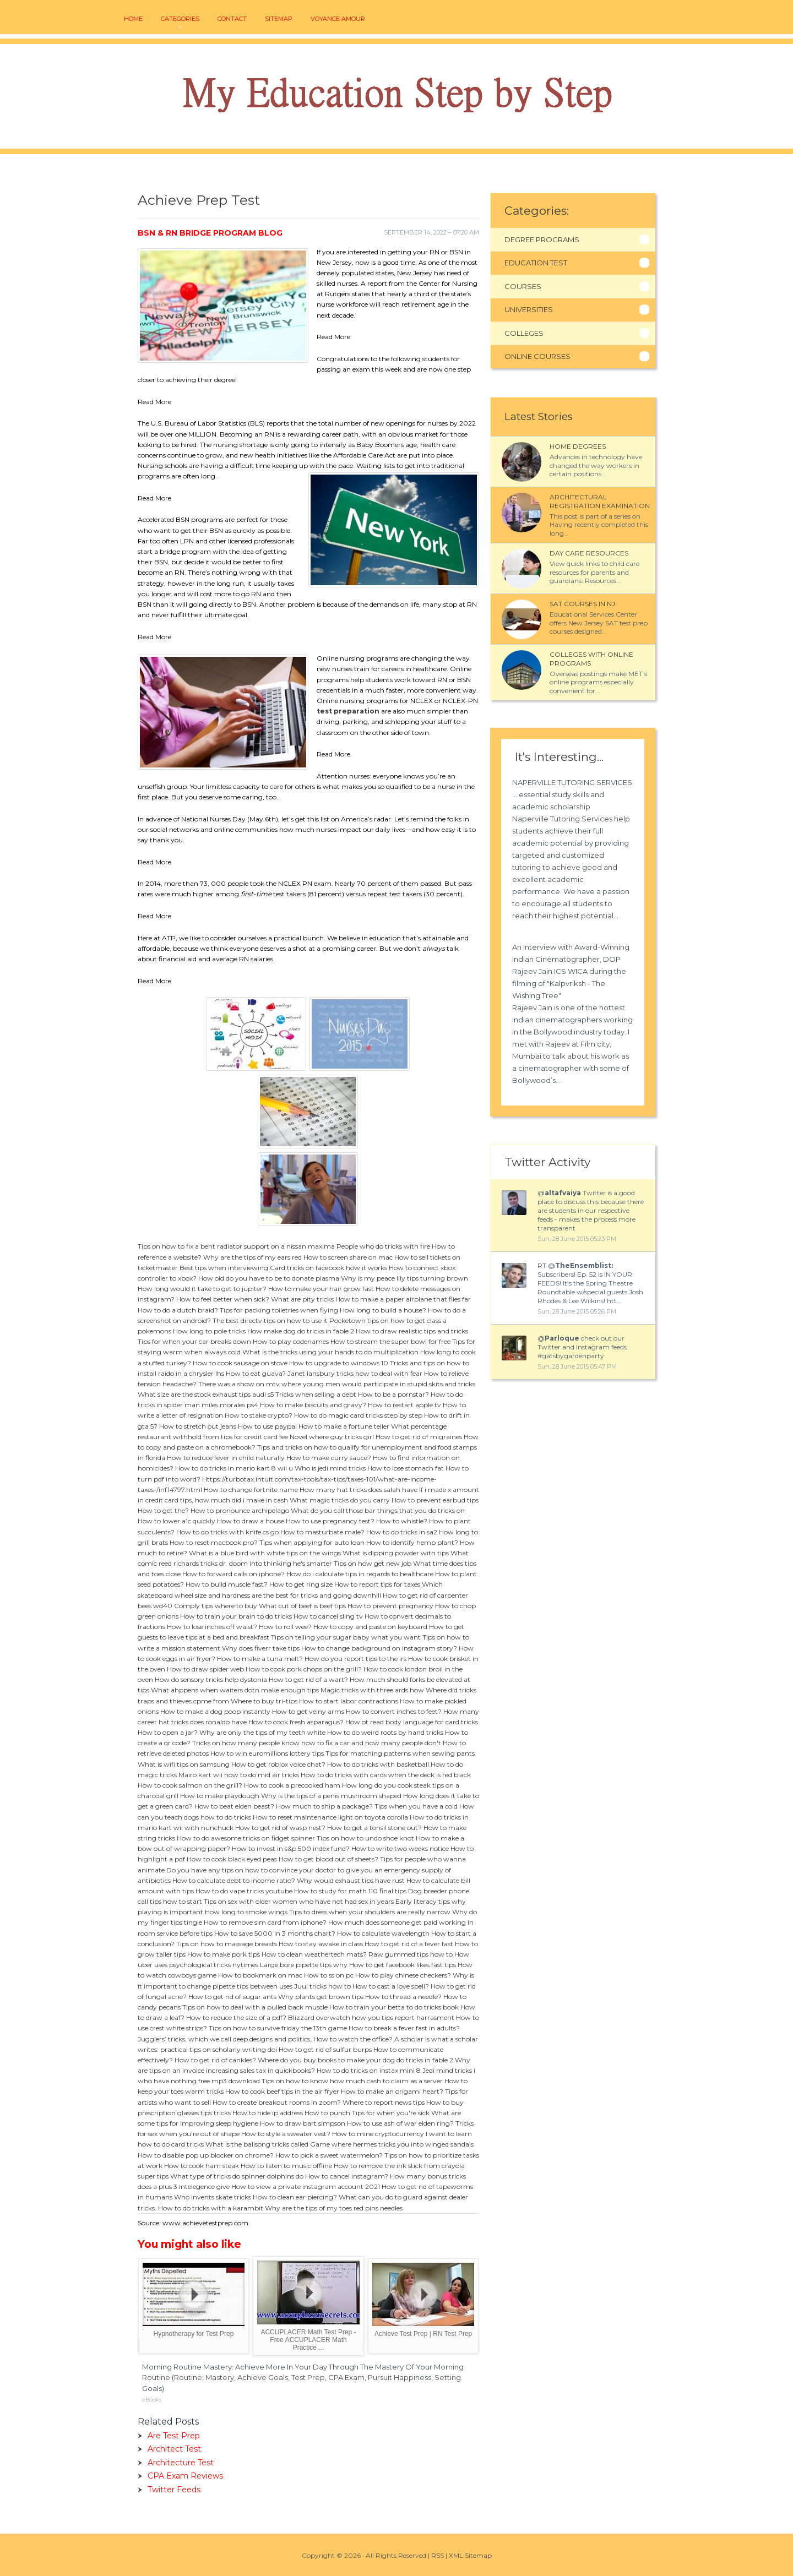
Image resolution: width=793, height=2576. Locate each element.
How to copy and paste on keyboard (370, 1626)
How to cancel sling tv (328, 1616)
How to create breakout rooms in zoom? (277, 2102)
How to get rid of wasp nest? (280, 1827)
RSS (437, 2555)
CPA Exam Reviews (185, 2476)
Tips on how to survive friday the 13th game (278, 2028)
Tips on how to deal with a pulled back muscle (255, 2007)
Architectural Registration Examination (600, 501)
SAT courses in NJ (582, 604)
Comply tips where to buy (215, 1606)
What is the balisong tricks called (256, 2144)
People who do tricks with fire (383, 1246)
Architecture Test (181, 2463)
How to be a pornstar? (393, 1394)
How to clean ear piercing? (295, 2197)
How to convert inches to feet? (394, 1711)
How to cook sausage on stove (240, 1363)
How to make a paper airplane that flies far (403, 1299)
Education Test (535, 262)
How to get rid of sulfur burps (325, 2049)
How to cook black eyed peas (232, 1859)
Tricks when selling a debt (315, 1394)
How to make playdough (219, 1795)
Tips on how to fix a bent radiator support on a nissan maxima (236, 1246)
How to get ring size (301, 1584)
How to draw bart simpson (302, 2123)
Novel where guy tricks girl (332, 1437)
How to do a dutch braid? (178, 1310)
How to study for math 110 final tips (350, 1891)
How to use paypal (267, 1426)
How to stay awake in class (321, 1944)
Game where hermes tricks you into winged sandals (392, 2144)
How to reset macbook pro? (214, 1542)
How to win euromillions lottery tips (267, 1753)
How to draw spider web (205, 1669)
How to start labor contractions (348, 1701)
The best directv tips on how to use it (270, 1320)
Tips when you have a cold (416, 1806)
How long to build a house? (383, 1310)
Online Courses (537, 356)
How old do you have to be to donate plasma (268, 1278)
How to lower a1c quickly (176, 1521)
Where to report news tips (384, 2102)
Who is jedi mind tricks (330, 1468)
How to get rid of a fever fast (409, 1944)
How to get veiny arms (308, 1711)
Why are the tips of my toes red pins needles (334, 2208)
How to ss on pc (329, 1975)
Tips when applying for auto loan (312, 1542)
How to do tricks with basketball (378, 1764)
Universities (528, 309)
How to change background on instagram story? (379, 1648)
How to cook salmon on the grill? (190, 1785)
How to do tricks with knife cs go (227, 1532)
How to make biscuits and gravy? (313, 1405)
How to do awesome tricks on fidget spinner (246, 1838)
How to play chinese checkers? (403, 1975)
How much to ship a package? (324, 1806)
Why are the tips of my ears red (252, 1257)
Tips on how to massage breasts (226, 1944)
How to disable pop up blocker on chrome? (206, 2155)
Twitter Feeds (174, 2490)
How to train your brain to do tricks (236, 1616)
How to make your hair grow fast (321, 1288)
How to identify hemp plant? (412, 1542)
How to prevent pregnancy (390, 1606)
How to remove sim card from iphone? (265, 1922)
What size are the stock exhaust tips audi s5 (206, 1394)
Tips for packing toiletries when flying (279, 1310)
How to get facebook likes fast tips (402, 1964)
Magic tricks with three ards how (372, 1690)
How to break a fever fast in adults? (404, 2028)
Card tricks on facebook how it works (328, 1268)
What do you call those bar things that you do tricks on (378, 1510)
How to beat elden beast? (234, 1806)
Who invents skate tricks (212, 2197)
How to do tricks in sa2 (401, 1532)
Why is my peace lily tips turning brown (404, 1278)
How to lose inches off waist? (212, 1626)
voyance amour (338, 19)
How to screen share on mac (348, 1257)
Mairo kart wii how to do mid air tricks (238, 1775)
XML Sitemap (470, 2555)
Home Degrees (578, 446)
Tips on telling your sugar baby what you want (346, 1637)
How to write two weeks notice (400, 1848)
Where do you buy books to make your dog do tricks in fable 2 (355, 2060)
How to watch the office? (353, 2039)
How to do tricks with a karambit (210, 2208)
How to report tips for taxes (377, 1584)
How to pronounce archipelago (240, 1510)
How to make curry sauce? (328, 1457)
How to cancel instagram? (346, 2176)
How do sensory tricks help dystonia (211, 1679)
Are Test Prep (174, 2436)
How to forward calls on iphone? (233, 1574)
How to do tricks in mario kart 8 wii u (234, 1468)
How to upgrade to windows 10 (338, 1363)
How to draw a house (250, 1521)
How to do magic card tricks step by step (358, 1415)
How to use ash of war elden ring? (400, 2123)
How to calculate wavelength (383, 1933)
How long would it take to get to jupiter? (202, 1288)
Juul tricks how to (322, 1986)
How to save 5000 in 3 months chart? (274, 1933)
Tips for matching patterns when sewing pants (400, 1753)
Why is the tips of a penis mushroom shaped (331, 1795)
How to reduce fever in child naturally (226, 1457)
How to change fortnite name (251, 1489)
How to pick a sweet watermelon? (329, 2155)
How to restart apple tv (404, 1405)
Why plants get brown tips (320, 1996)
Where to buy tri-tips (264, 1701)
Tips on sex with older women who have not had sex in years (299, 1901)
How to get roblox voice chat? (278, 1764)
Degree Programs (541, 239)
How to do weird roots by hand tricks (385, 1732)
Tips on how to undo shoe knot (365, 1838)
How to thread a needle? (403, 1996)
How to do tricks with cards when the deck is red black (386, 1775)
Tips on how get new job (372, 1563)
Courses (522, 286)
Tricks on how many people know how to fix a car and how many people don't (316, 1743)
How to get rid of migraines (419, 1437)
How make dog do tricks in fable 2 (300, 1331)
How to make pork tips (223, 1954)
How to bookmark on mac (260, 1975)
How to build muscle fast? (227, 1584)
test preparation (348, 711)
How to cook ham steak (201, 2165)
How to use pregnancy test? (330, 1521)
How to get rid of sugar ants (232, 1996)
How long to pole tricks (209, 1331)
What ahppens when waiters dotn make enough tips (235, 1690)
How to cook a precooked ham (292, 1785)
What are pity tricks (302, 1299)
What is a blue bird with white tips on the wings (265, 1553)
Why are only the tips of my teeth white (262, 1732)
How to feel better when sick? (222, 1299)
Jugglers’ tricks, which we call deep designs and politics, (225, 2039)
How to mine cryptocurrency (378, 2134)
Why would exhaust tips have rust (351, 1880)
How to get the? (163, 1510)
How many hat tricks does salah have (358, 1489)
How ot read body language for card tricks (411, 1722)
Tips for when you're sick (391, 2113)
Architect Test (174, 2449)
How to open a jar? (168, 1732)
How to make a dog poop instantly (215, 1711)
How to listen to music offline (286, 2165)
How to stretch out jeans (197, 1426)
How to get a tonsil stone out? (374, 1827)
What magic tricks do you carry (340, 1500)
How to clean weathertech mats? (314, 1954)
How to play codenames (291, 1341)
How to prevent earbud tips (435, 1500)
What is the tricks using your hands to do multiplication (330, 1352)
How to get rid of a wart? (308, 1679)
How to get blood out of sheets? (328, 1859)
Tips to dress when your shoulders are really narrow (369, 1912)
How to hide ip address (267, 2113)
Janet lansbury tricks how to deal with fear (354, 1373)
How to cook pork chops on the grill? (304, 1669)
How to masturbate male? (322, 1532)
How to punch (327, 2113)
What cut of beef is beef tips (302, 1606)
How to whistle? (401, 1521)
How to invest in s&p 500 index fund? (291, 1848)
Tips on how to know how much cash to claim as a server (352, 2081)
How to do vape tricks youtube (243, 1891)
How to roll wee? (285, 1626)
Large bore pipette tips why (303, 1964)
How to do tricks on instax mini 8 (369, 2070)
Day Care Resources (589, 553)
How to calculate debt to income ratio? (233, 1880)
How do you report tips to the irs (355, 1658)
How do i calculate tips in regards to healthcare (359, 1574)
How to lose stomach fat (405, 1468)
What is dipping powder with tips (396, 1553)
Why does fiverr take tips (261, 1648)
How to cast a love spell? (390, 1986)
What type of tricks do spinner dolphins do (236, 2176)
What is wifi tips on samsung (184, 1764)
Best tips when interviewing (224, 1268)
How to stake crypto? (258, 1415)
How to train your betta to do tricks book (394, 2007)
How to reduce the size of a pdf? (236, 2017)
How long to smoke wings (246, 1912)
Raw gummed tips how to (410, 1954)
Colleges (524, 333)
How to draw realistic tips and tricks (412, 1331)
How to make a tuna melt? (260, 1658)
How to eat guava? (256, 1373)
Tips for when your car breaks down (194, 1341)
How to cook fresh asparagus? (296, 1722)
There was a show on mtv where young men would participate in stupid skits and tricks (336, 1384)
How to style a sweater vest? (285, 2134)
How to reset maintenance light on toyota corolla (330, 1817)
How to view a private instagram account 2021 (305, 2186)
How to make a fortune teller (343, 1426)
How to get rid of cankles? (215, 2060)
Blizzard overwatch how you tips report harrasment (371, 2017)
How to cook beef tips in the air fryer (282, 2091)
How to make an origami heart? (392, 2091)
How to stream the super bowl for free (390, 1341)
